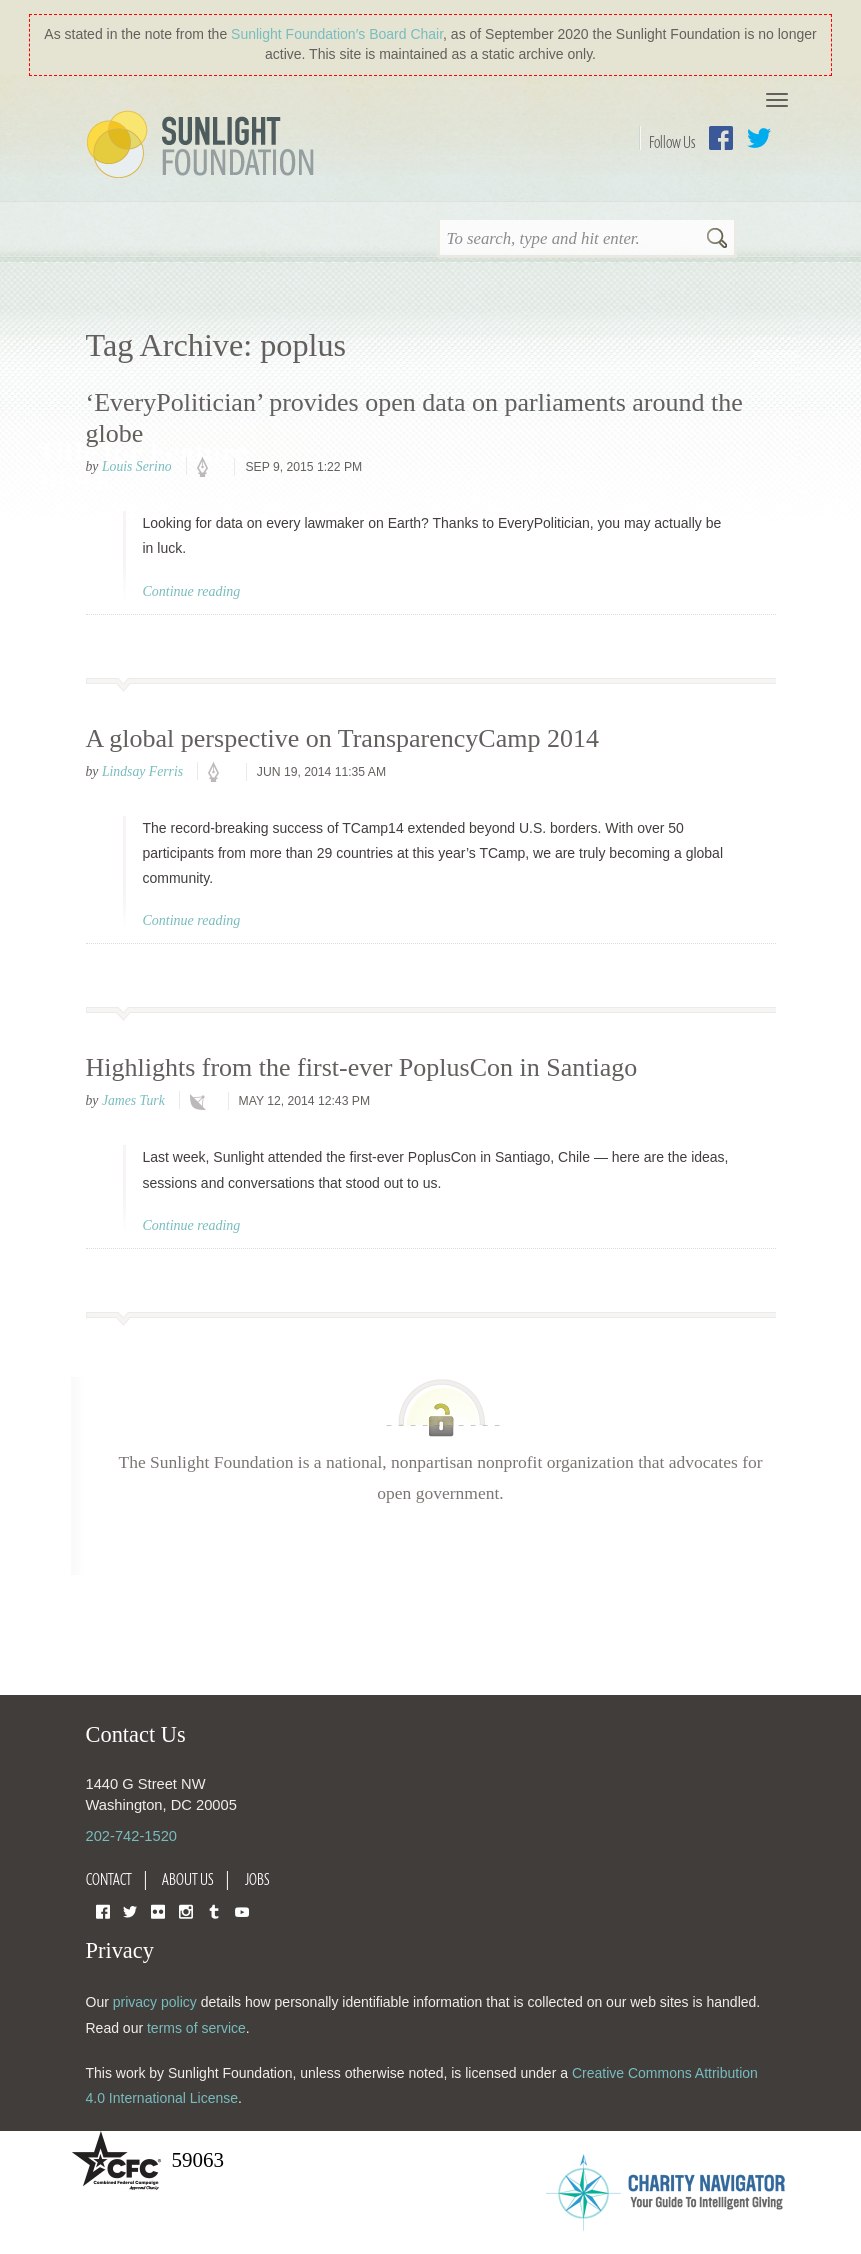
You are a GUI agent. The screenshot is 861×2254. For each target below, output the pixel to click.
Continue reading (192, 591)
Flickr (158, 1910)
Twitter (759, 138)
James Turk (133, 1100)
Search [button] (717, 240)
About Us (188, 1879)
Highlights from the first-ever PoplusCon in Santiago (362, 1067)
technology (202, 1102)
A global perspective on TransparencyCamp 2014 (342, 738)
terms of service (196, 2028)
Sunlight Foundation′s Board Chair (337, 34)
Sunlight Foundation (204, 146)
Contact (109, 1879)
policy (209, 468)
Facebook (721, 138)
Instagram (186, 1910)
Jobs (257, 1879)
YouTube (242, 1910)
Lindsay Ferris (142, 771)
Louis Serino (137, 466)
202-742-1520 (131, 1836)
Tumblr (214, 1910)
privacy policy (155, 2002)
